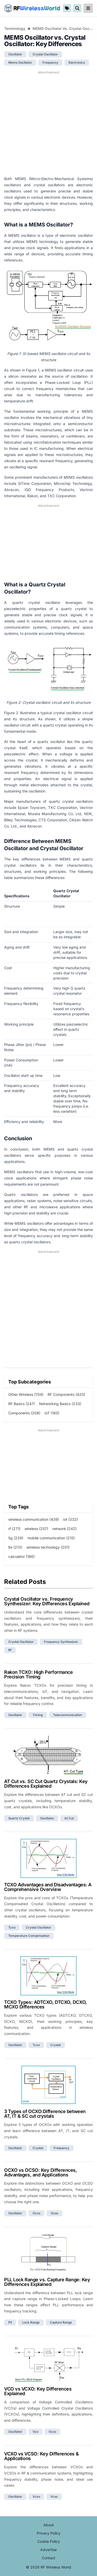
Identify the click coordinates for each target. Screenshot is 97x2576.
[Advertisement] (48, 123)
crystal (55, 2045)
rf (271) (14, 1528)
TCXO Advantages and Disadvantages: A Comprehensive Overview (48, 1887)
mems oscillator (20, 62)
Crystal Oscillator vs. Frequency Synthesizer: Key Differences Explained (46, 1601)
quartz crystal (19, 1818)
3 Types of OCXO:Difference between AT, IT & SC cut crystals (45, 2114)
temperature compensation (28, 1936)
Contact (48, 2558)
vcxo (52, 2432)
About (48, 2525)
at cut (69, 1818)
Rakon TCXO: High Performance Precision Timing (38, 1674)
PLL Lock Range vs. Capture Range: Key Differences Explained (47, 2282)
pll (10, 2322)
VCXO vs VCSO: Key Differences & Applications (41, 2456)
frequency (50, 62)
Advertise (48, 2549)
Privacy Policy (49, 2533)
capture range (61, 2322)
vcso (54, 2496)
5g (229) (15, 1538)
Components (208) (24, 1413)
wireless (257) (36, 1528)
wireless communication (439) (33, 1519)
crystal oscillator (45, 54)
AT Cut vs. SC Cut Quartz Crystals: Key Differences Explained (46, 1784)
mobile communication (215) (51, 1538)
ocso (54, 2213)
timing (38, 1715)
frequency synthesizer (61, 1642)
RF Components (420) (66, 1394)
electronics (77, 62)
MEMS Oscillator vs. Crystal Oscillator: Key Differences (63, 28)
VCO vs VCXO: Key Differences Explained (37, 2391)
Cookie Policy (48, 2541)
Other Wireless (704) (25, 1394)
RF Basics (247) (21, 1403)
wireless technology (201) (48, 1547)
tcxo (12, 1927)
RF (32, 8)
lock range (31, 2322)
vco (35, 2432)
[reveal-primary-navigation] (88, 8)
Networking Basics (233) (60, 1403)
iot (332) (70, 1519)
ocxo (36, 2213)
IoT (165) (51, 1413)
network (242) (64, 1528)
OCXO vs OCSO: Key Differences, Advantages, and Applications (40, 2172)
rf (10, 1650)
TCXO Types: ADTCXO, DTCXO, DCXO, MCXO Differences (45, 2004)
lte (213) (15, 1547)
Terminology (14, 28)
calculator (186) (21, 1556)
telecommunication (67, 1715)
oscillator (15, 54)
